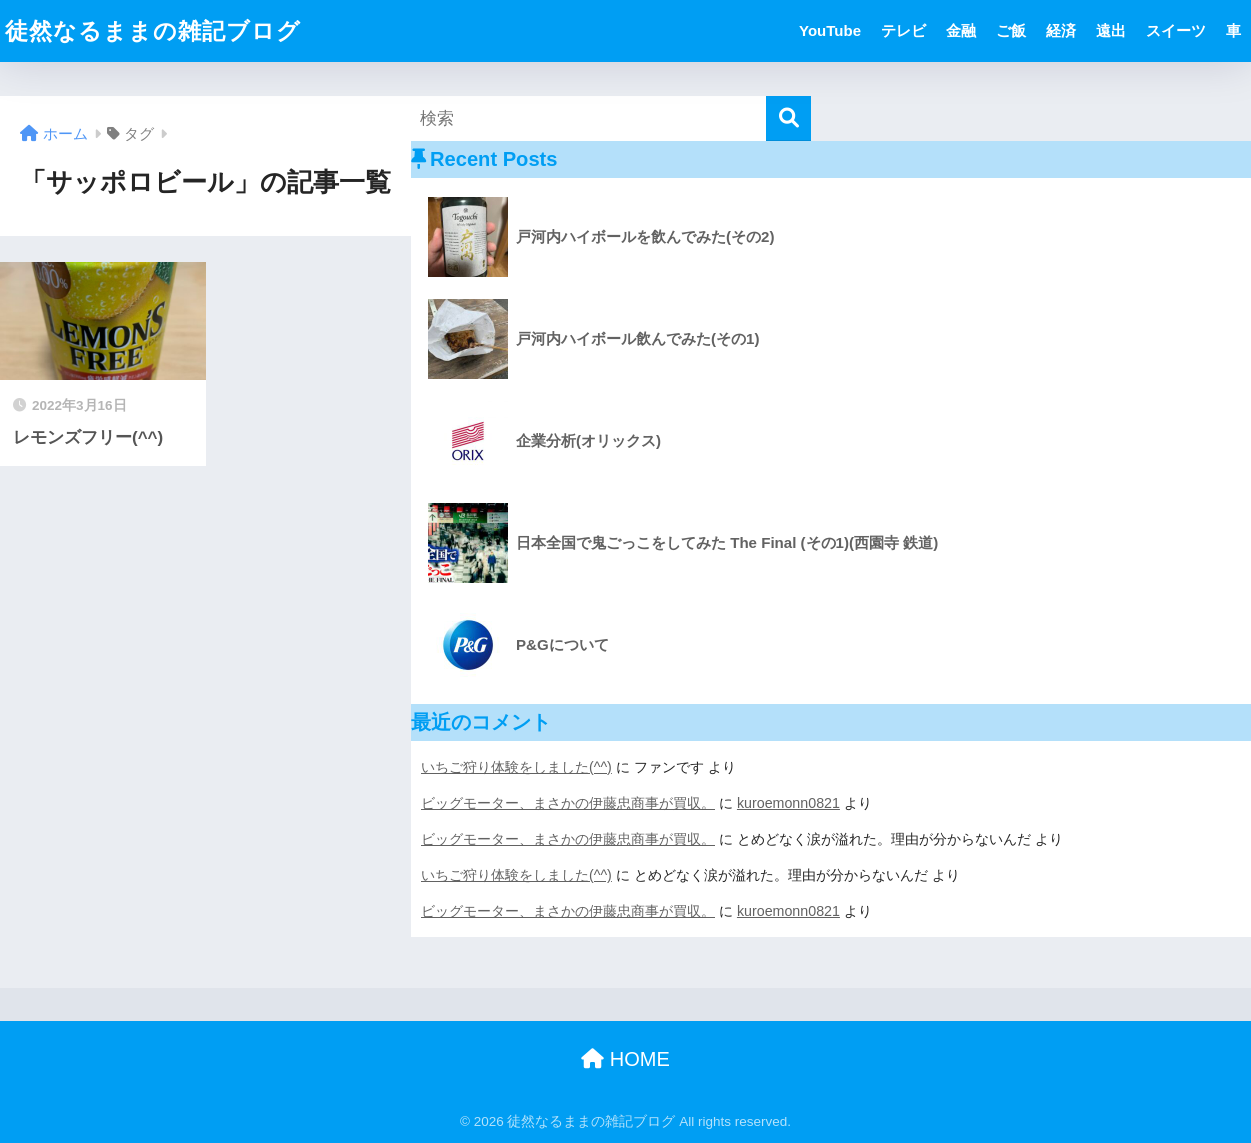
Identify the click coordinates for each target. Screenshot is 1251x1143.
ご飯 (1011, 30)
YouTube (830, 30)
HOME (625, 1059)
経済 (1061, 30)
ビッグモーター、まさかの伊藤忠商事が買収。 (568, 803)
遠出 (1111, 30)
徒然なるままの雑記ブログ (153, 31)
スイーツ (1176, 30)
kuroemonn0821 (788, 803)
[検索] (788, 118)
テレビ (903, 30)
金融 (961, 30)
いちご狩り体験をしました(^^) (516, 767)
